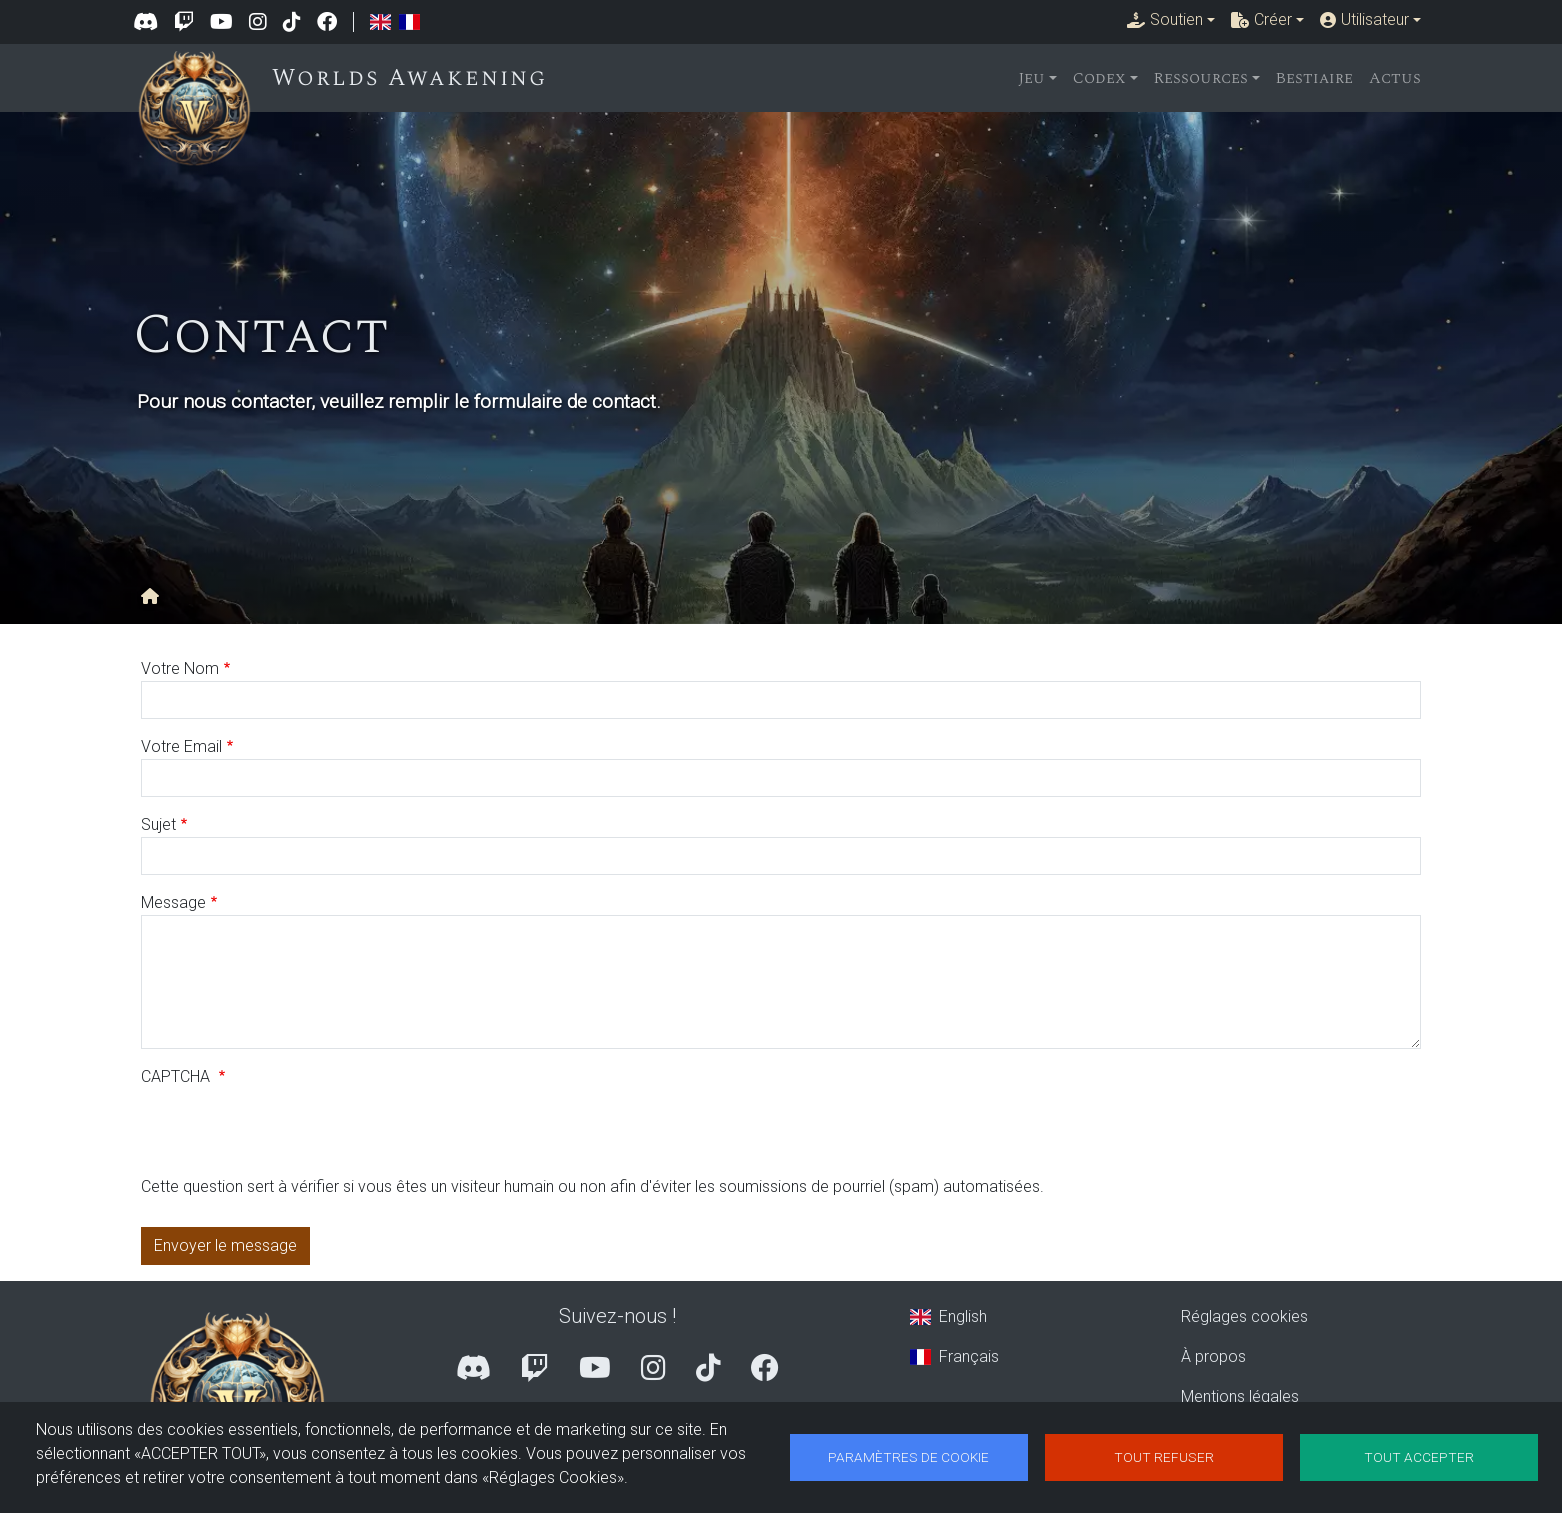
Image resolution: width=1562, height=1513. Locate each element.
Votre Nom (180, 668)
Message (173, 902)
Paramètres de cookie (908, 1457)
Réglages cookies (1244, 1316)
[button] (1171, 20)
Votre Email (181, 746)
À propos (1213, 1356)
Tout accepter (1419, 1457)
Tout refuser (1164, 1457)
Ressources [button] (1201, 78)
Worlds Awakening (414, 78)
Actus (1395, 78)
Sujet (158, 824)
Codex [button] (1099, 78)
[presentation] (293, 1136)
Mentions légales (1240, 1396)
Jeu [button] (1031, 78)
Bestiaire (1314, 78)
